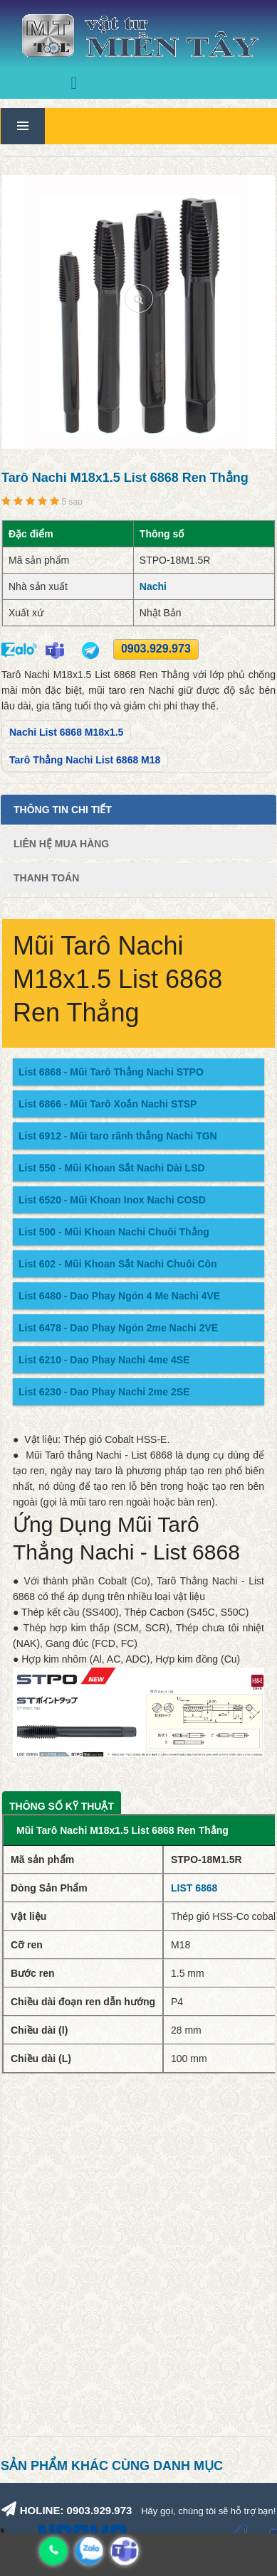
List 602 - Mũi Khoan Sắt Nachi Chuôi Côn (118, 1264)
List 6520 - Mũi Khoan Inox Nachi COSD (112, 1200)
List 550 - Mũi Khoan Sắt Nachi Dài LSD (112, 1168)
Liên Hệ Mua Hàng (61, 843)
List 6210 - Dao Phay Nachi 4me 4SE (104, 1359)
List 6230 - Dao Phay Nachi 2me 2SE (104, 1391)
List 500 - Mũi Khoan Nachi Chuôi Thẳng (114, 1232)
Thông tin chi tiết (63, 809)
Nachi (153, 586)
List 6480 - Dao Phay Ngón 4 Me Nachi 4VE (119, 1296)
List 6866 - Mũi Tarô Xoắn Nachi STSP (108, 1104)
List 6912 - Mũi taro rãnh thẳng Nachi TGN (118, 1136)
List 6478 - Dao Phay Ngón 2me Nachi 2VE (118, 1327)
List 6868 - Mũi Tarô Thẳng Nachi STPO (111, 1072)
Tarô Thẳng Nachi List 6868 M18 (84, 760)
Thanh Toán (46, 878)
